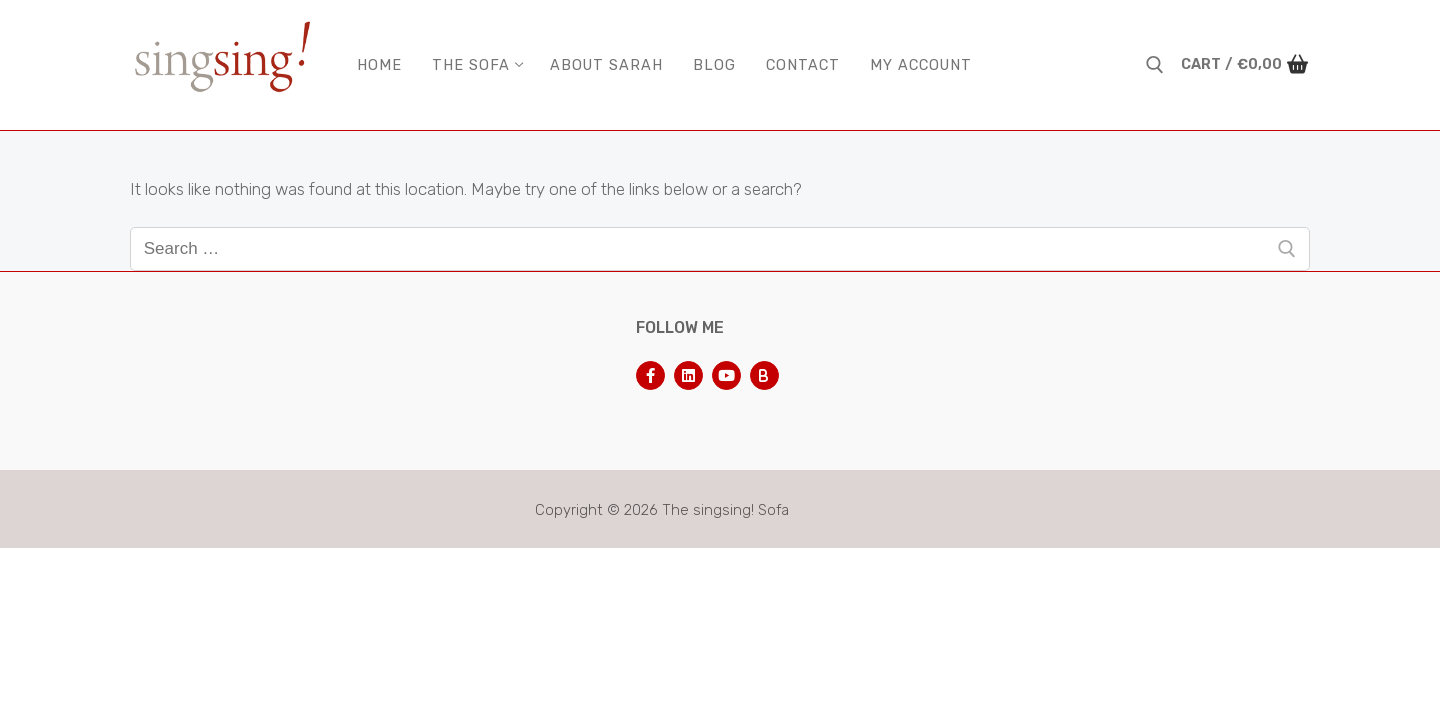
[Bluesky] (764, 375)
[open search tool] (1155, 65)
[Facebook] (650, 375)
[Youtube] (726, 375)
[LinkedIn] (688, 375)
